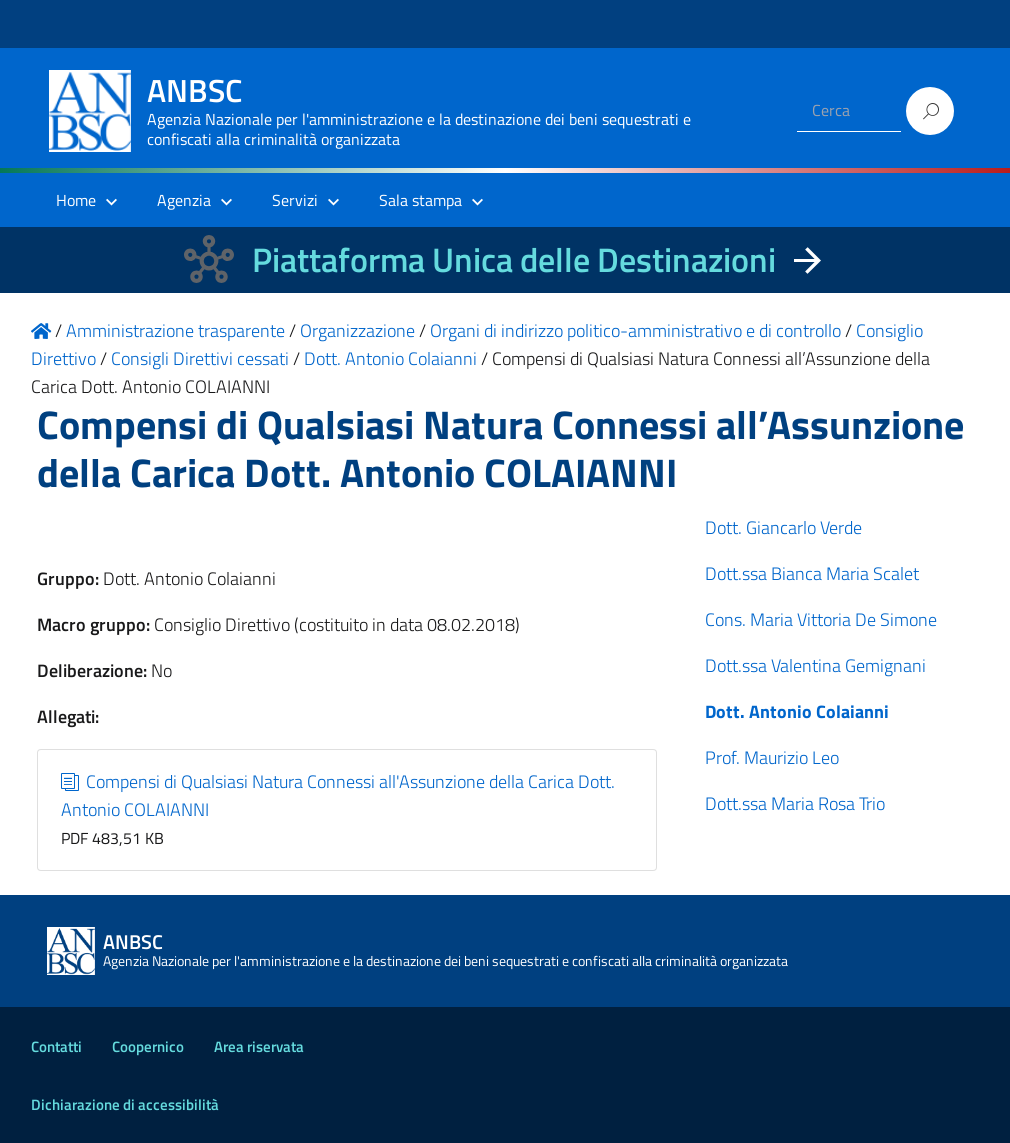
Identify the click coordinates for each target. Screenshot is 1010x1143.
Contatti (56, 1046)
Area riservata (259, 1046)
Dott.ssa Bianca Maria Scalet (812, 573)
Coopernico (148, 1046)
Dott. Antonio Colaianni (797, 711)
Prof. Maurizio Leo (772, 757)
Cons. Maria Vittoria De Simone (821, 619)
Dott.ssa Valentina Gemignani (815, 665)
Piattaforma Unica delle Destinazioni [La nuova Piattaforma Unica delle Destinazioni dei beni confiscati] (514, 259)
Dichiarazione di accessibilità (125, 1104)
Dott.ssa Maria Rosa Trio (795, 803)
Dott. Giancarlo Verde (783, 527)
